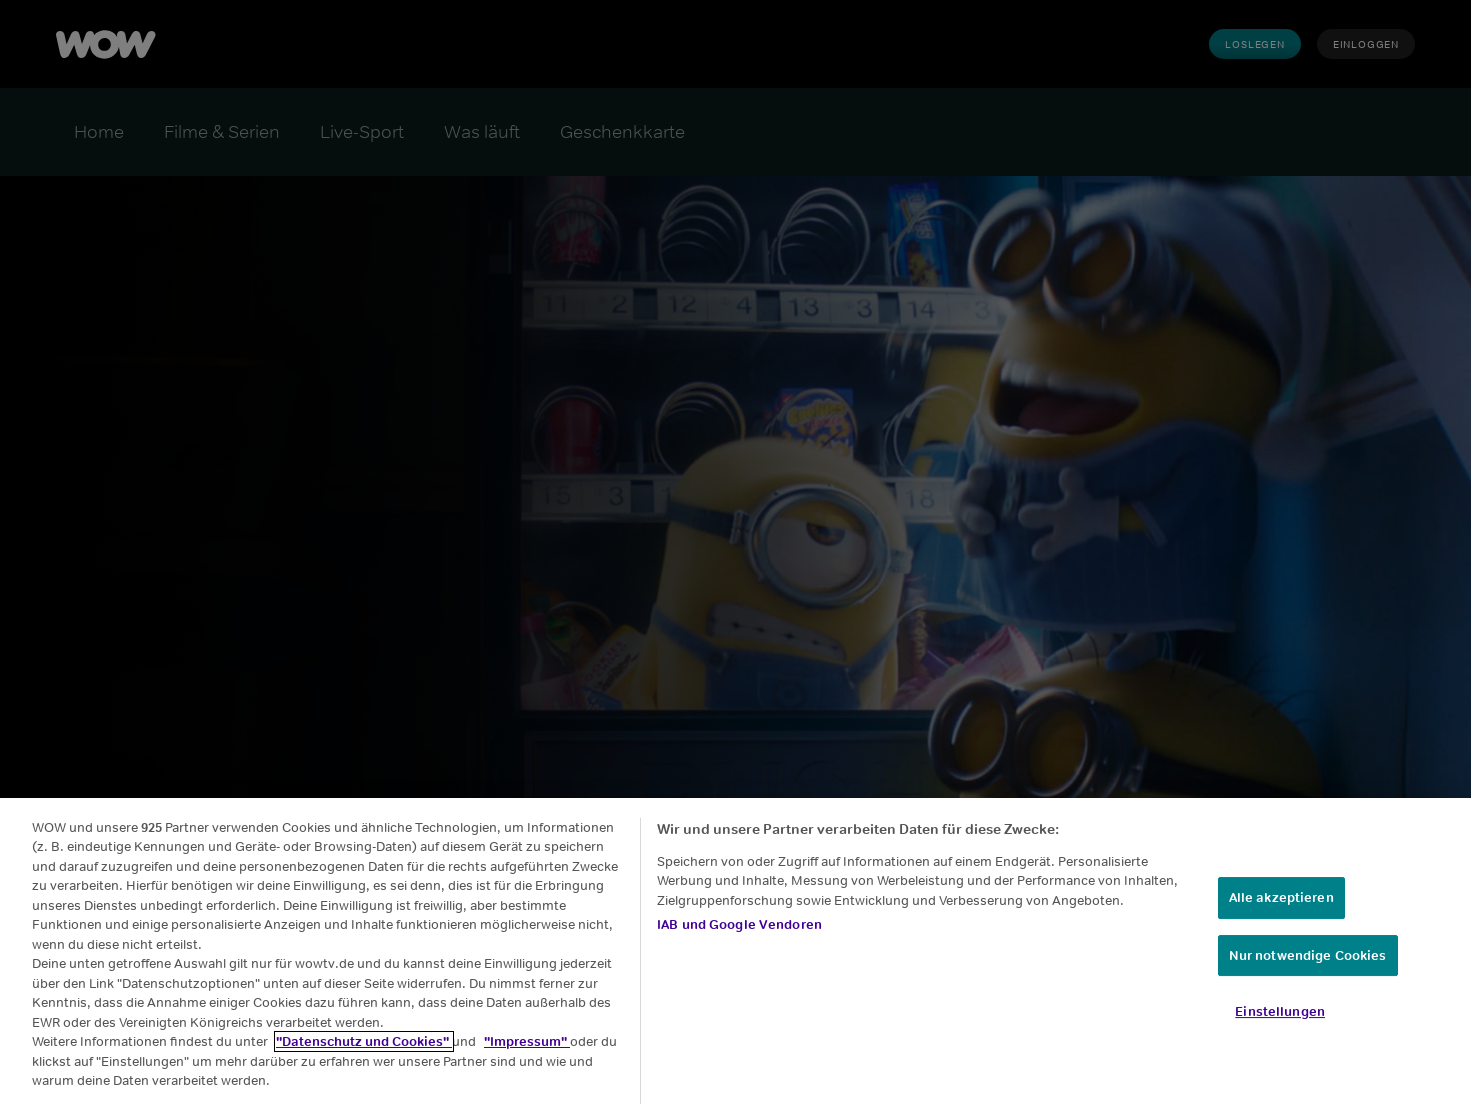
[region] (735, 956)
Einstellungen (1280, 1011)
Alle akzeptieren (1281, 897)
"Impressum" (527, 1041)
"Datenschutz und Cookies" (364, 1041)
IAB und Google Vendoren (739, 924)
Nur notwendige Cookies (1308, 955)
